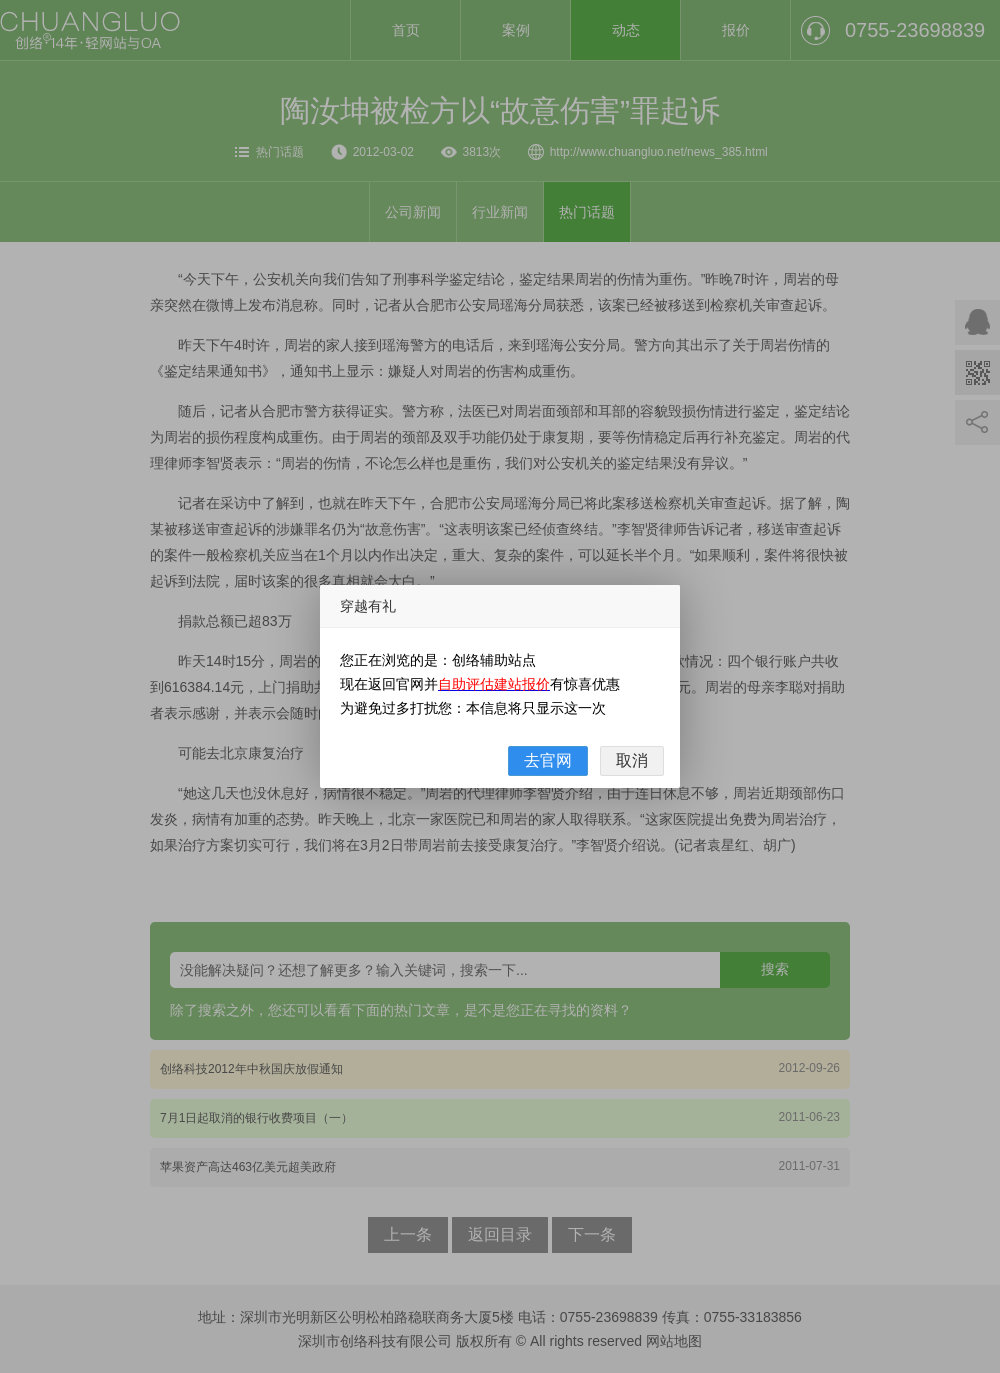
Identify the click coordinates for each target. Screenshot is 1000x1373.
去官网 (548, 760)
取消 (632, 760)
